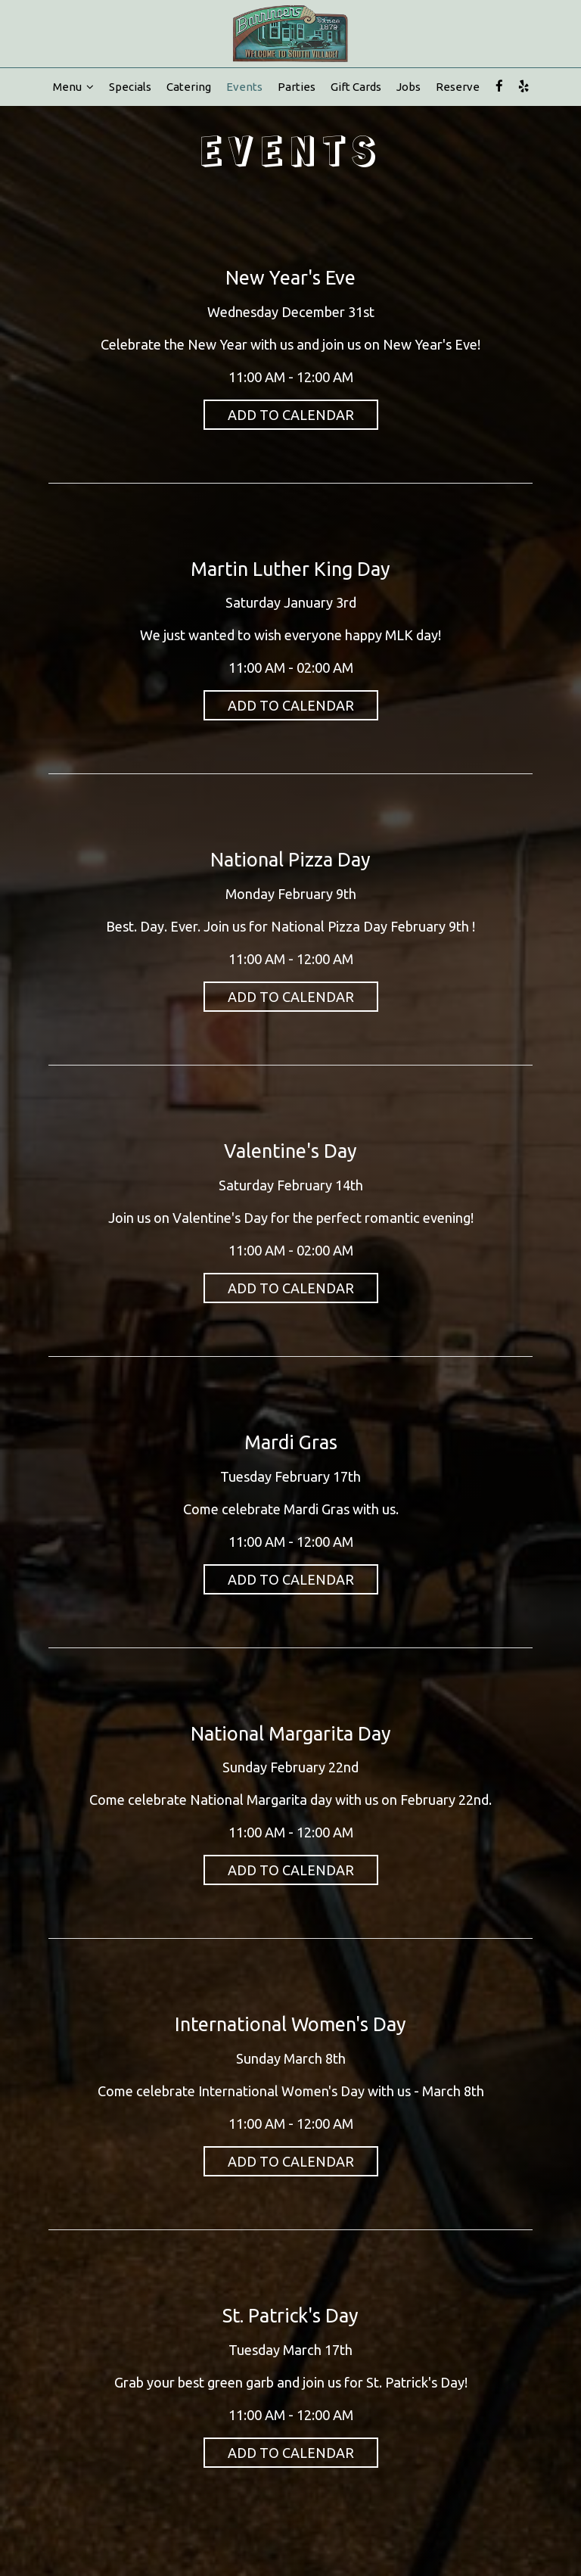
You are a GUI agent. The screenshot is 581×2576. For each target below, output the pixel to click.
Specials (130, 86)
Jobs (408, 86)
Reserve (458, 86)
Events (244, 86)
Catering (188, 86)
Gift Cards (356, 86)
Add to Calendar (291, 414)
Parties (296, 86)
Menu (73, 86)
